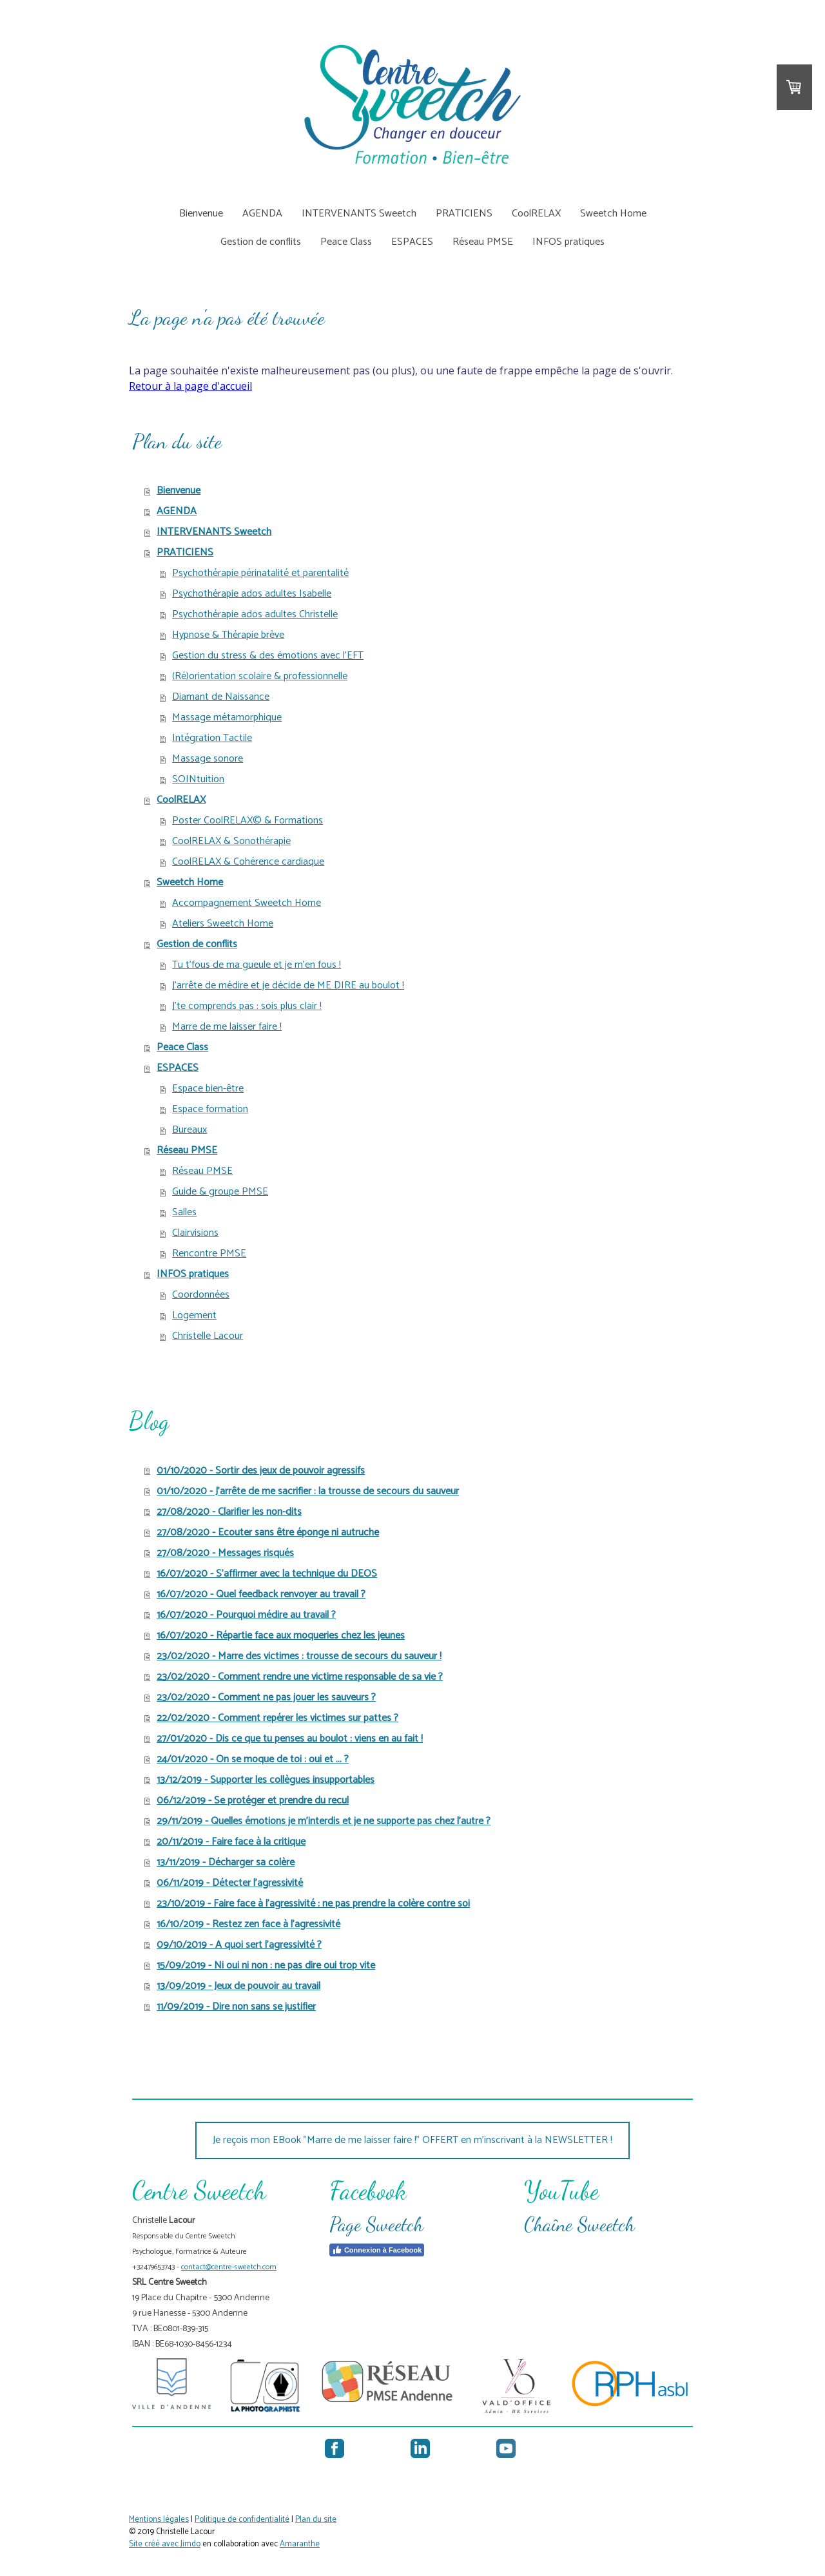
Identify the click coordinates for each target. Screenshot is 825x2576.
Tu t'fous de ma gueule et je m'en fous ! (256, 965)
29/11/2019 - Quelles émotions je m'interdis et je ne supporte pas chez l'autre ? (323, 1821)
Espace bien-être (208, 1088)
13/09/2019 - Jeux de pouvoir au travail (238, 1986)
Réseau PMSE (482, 242)
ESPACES (412, 242)
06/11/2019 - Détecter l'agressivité (230, 1883)
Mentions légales (159, 2519)
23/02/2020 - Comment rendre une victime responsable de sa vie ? (300, 1677)
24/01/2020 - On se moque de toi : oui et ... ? (253, 1759)
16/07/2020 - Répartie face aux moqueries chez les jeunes (281, 1635)
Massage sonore (207, 758)
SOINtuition (198, 779)
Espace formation (210, 1109)
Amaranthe (300, 2544)
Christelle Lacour (207, 1336)
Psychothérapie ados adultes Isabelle (251, 593)
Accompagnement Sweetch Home (246, 903)
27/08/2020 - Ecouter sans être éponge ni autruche (268, 1532)
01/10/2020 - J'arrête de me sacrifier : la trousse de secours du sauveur (308, 1491)
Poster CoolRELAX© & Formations (247, 820)
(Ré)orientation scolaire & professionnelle (259, 676)
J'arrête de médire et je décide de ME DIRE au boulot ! (288, 985)
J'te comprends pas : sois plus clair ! (247, 1006)
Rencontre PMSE (209, 1253)
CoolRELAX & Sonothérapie (231, 841)
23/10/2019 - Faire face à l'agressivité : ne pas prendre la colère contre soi (313, 1903)
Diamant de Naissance (220, 697)
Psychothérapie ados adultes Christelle (255, 614)
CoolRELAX (536, 213)
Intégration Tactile (212, 738)
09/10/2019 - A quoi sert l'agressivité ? (239, 1945)
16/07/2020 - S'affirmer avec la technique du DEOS (267, 1573)
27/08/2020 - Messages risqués (225, 1553)
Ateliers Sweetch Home (222, 923)
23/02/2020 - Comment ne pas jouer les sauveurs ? (266, 1697)
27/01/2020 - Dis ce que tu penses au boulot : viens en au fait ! (290, 1738)
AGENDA (262, 213)
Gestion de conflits (260, 242)
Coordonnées (200, 1294)
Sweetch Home (613, 213)
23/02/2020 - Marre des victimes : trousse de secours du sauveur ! (299, 1656)
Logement (194, 1315)
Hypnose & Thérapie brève (228, 635)
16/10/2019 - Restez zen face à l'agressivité (248, 1924)
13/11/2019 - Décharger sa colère (226, 1862)
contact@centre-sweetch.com (229, 2267)
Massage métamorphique (227, 717)
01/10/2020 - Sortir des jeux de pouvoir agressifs (261, 1470)
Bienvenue (201, 213)
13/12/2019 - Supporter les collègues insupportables (265, 1780)
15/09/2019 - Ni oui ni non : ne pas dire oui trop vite (266, 1965)
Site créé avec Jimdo (164, 2544)
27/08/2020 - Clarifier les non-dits (229, 1512)
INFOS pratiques (568, 242)
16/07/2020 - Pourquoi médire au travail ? (246, 1615)
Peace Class (346, 242)
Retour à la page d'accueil (190, 386)
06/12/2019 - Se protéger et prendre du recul (253, 1800)
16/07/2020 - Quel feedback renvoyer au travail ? (261, 1594)
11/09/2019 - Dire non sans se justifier (236, 2006)
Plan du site (315, 2519)
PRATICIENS (464, 213)
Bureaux (189, 1130)
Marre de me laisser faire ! (227, 1026)
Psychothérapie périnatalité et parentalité (260, 573)
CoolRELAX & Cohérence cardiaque (248, 861)
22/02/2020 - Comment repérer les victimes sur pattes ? (277, 1718)
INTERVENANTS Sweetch (359, 213)
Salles (184, 1212)
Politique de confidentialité (242, 2519)
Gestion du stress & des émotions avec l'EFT (268, 655)
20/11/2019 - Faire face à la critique (231, 1841)
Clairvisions (195, 1233)
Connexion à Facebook (377, 2250)
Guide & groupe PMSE (220, 1191)
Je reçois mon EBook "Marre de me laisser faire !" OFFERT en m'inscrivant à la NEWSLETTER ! (412, 2140)
